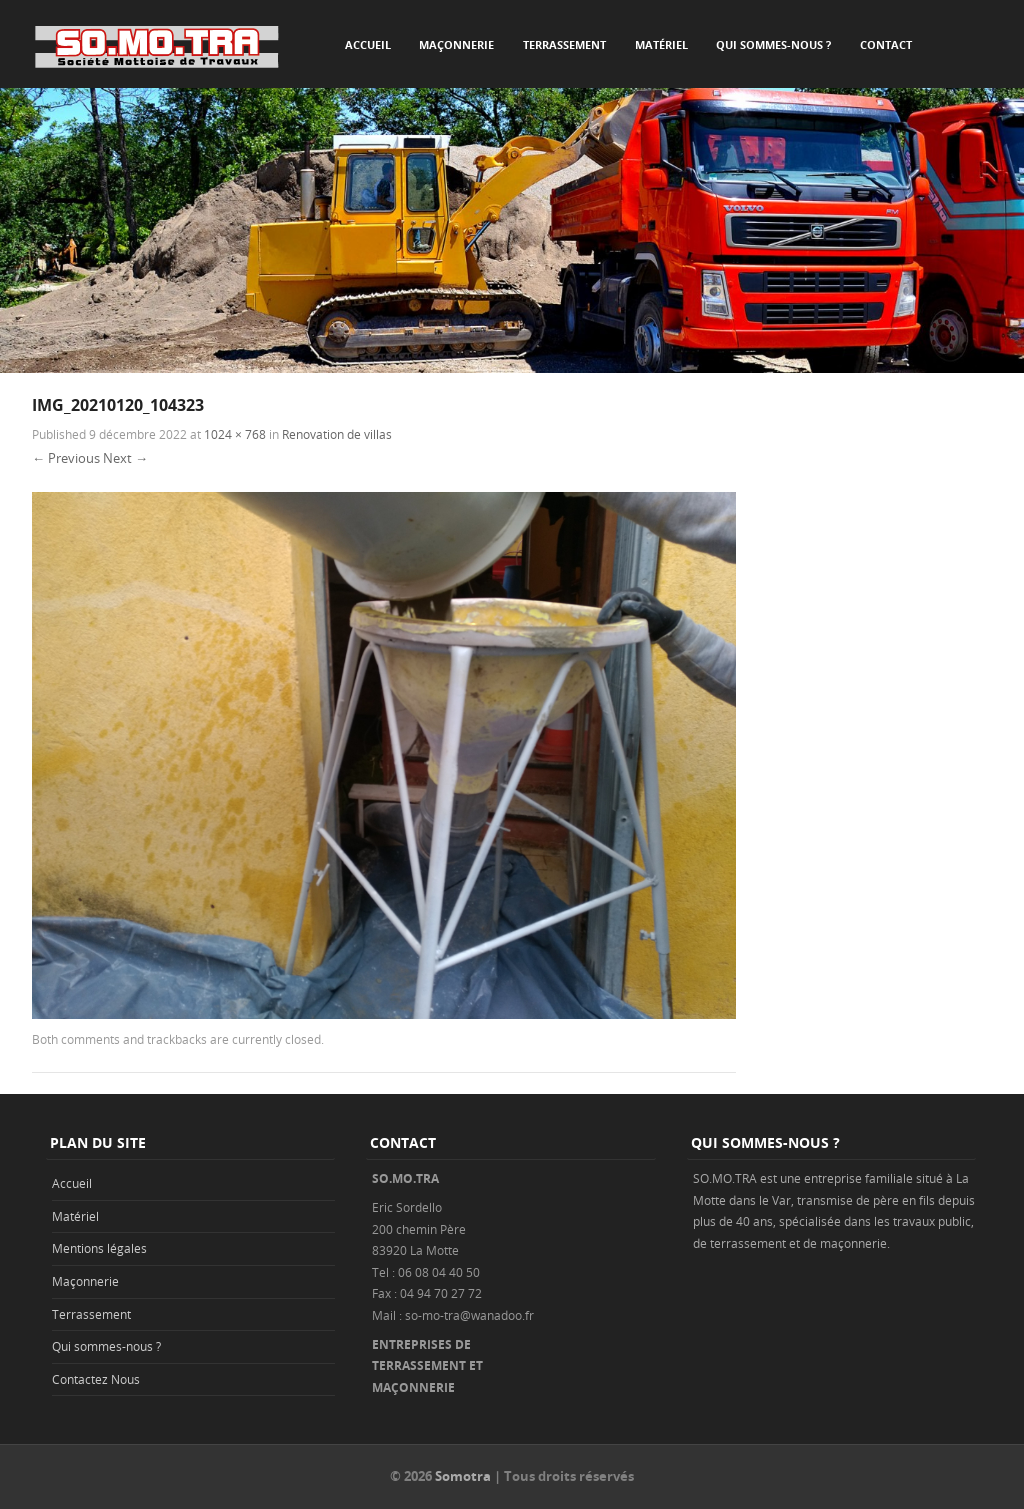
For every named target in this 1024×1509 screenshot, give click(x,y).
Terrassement (564, 44)
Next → (125, 458)
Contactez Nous (96, 1379)
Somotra (463, 1476)
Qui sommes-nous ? (773, 44)
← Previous (66, 458)
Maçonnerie (456, 44)
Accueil (368, 44)
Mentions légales (99, 1248)
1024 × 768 (235, 434)
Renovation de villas (337, 434)
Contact (886, 44)
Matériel (661, 44)
